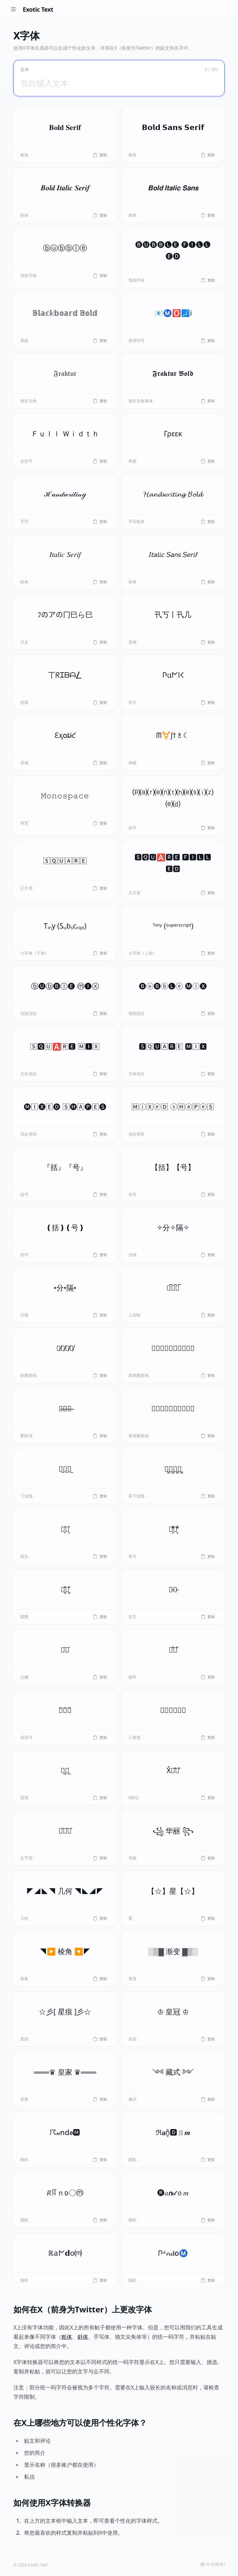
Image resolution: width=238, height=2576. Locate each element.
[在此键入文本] (119, 82)
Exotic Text (38, 9)
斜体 (82, 2336)
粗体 (66, 2336)
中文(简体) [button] (212, 2564)
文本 (24, 69)
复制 (100, 154)
